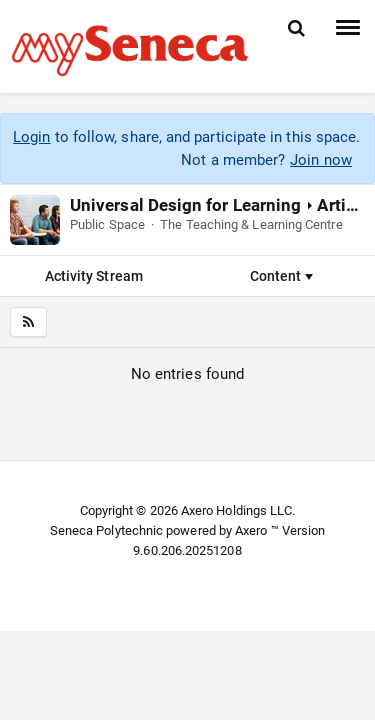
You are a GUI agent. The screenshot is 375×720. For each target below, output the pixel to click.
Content (281, 276)
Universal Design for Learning (185, 205)
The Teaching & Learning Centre (251, 224)
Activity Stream (94, 276)
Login (31, 137)
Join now (321, 160)
